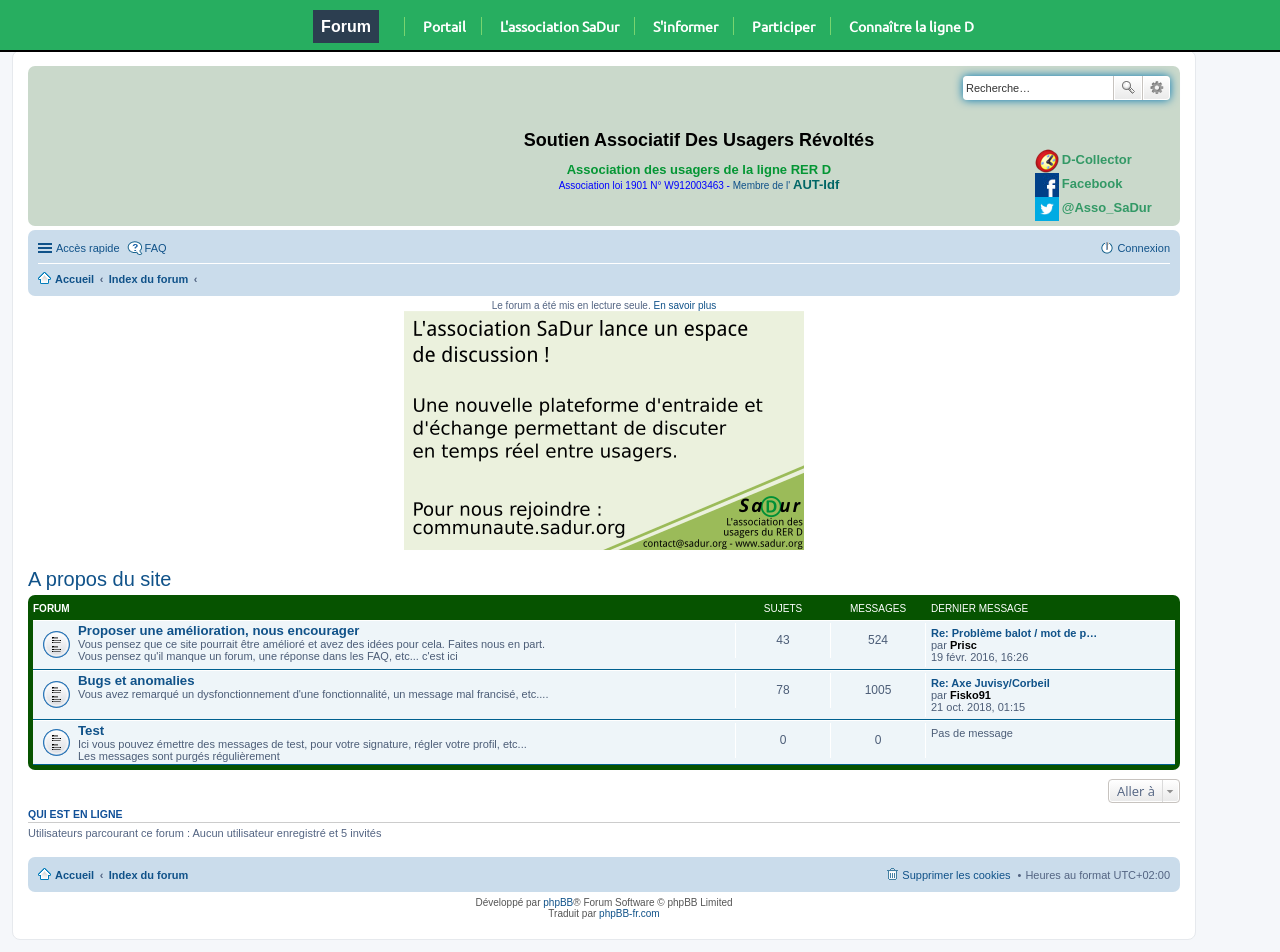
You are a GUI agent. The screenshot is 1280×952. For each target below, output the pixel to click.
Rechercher (1128, 88)
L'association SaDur (559, 26)
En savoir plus (684, 305)
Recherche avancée (1156, 88)
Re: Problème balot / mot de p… (1014, 633)
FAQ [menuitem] (156, 248)
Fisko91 (970, 695)
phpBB (558, 902)
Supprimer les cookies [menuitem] (956, 875)
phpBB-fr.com (629, 913)
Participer (783, 26)
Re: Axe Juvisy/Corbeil (990, 683)
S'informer (685, 26)
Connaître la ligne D (911, 26)
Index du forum (148, 279)
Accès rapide (88, 248)
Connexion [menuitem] (1143, 248)
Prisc (963, 645)
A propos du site (99, 579)
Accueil (74, 279)
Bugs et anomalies (136, 680)
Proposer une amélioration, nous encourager (218, 630)
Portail (444, 26)
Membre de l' (786, 185)
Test (91, 730)
